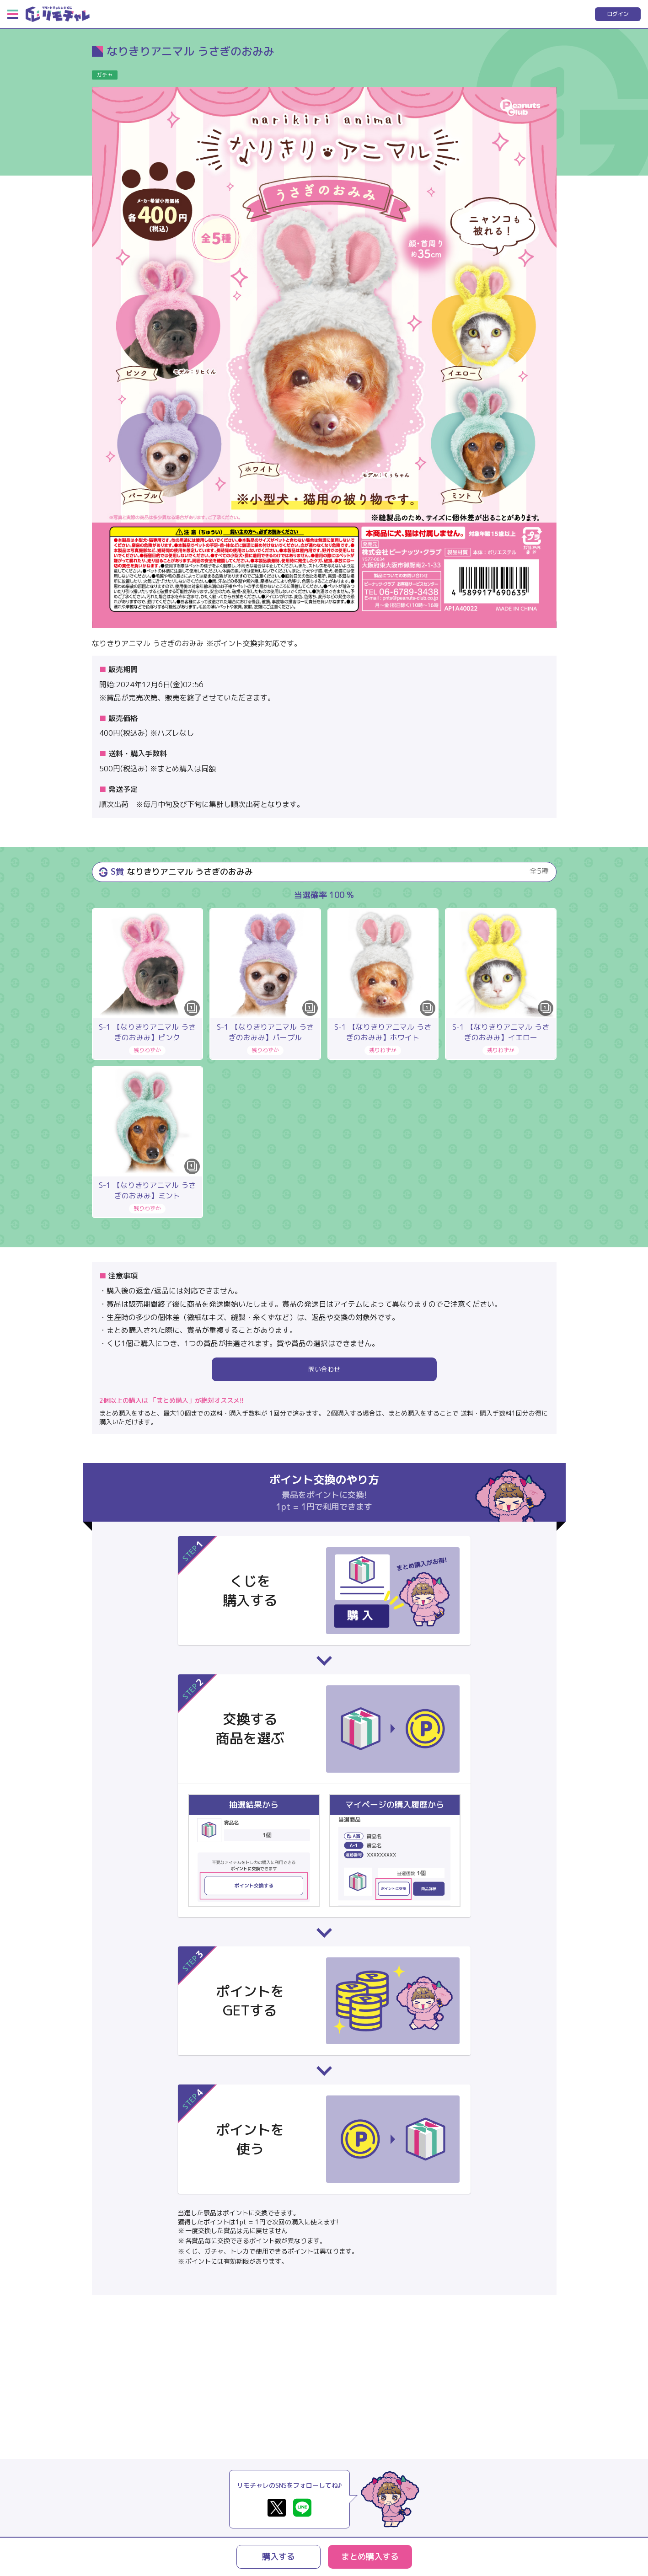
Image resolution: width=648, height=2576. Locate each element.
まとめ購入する (370, 2556)
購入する (278, 2556)
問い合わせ (324, 1369)
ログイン (618, 14)
